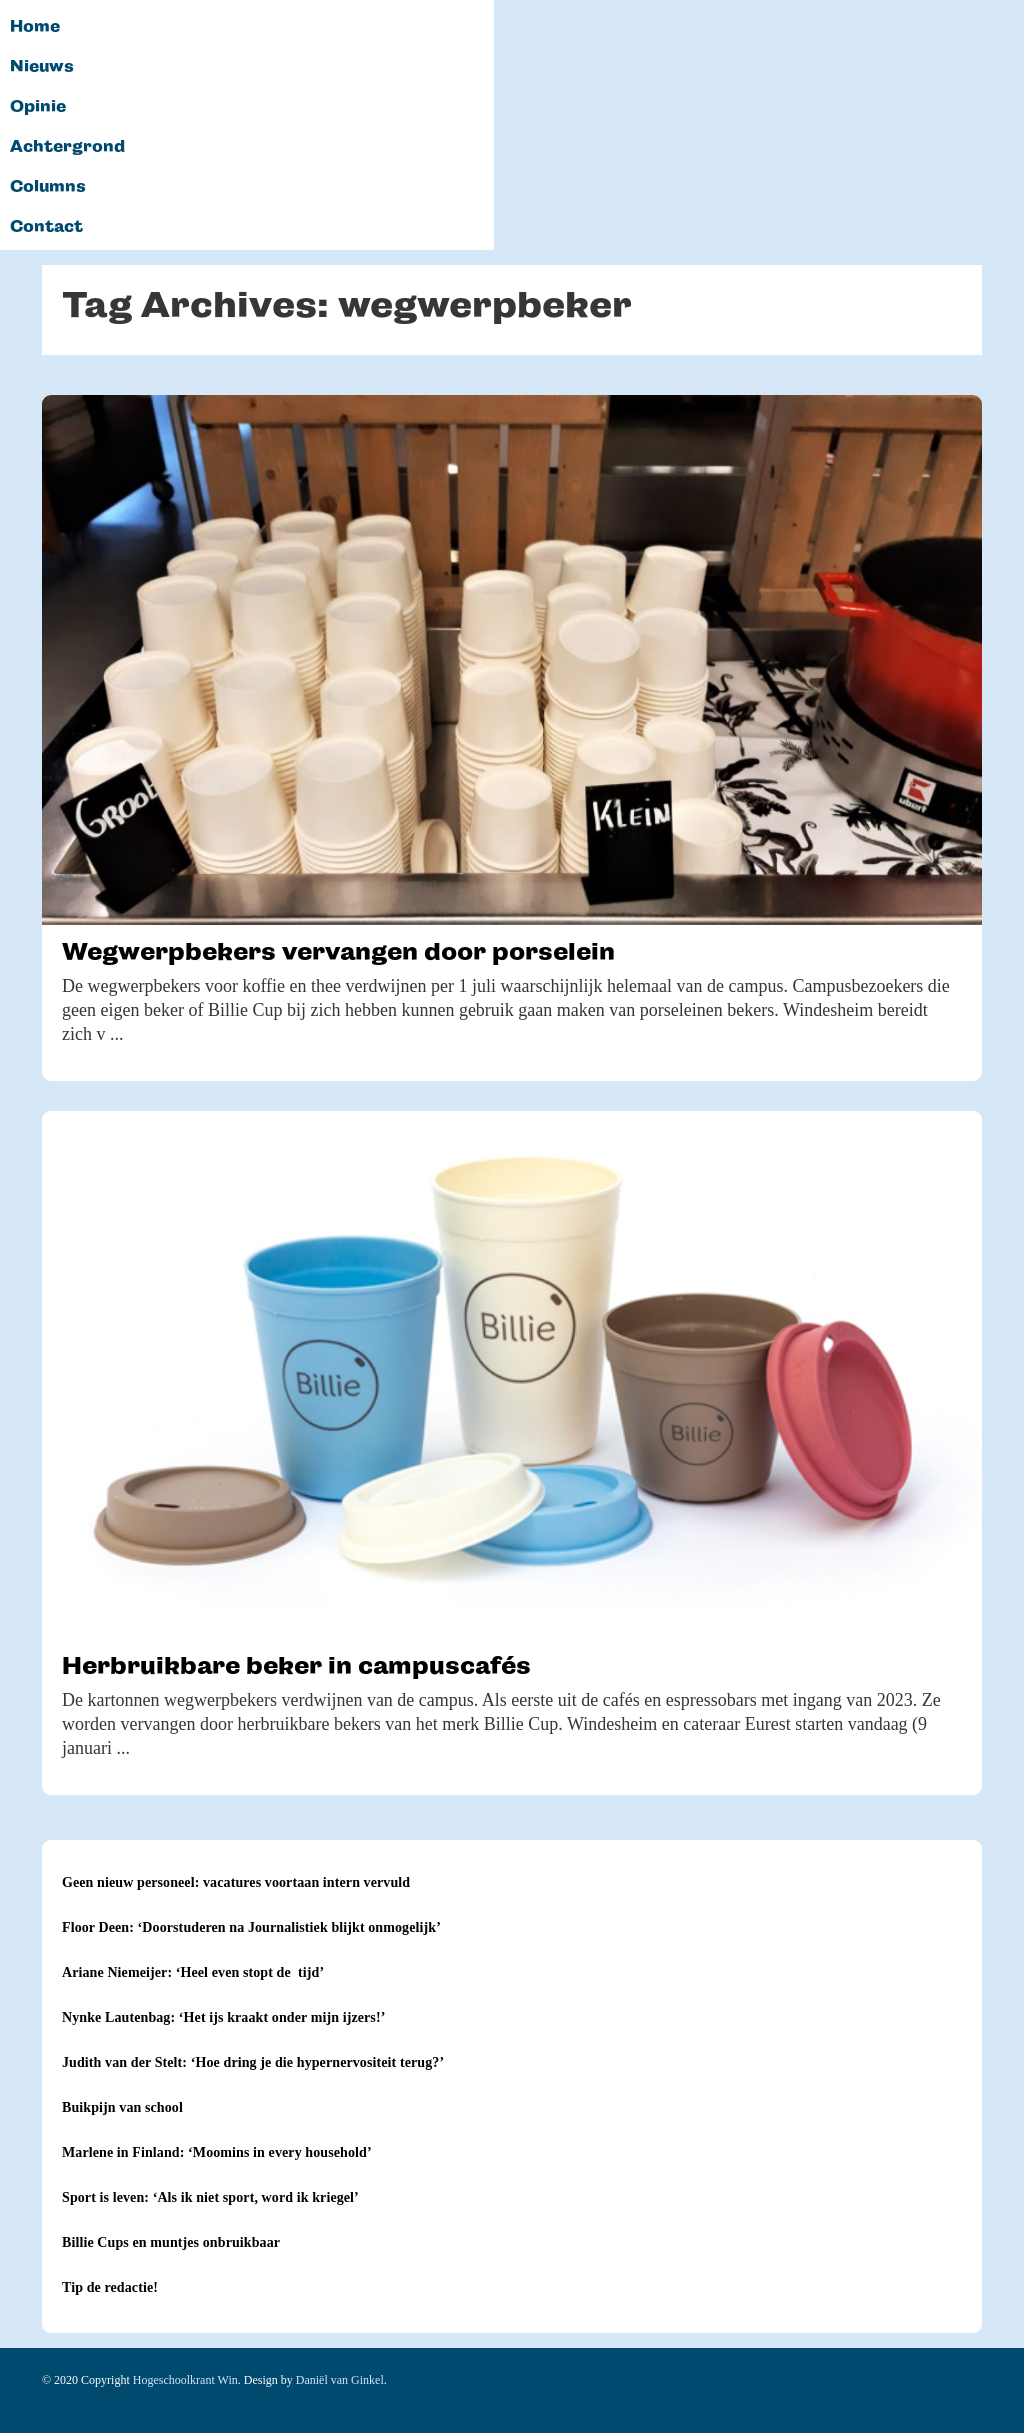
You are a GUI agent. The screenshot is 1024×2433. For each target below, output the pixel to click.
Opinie (38, 107)
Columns (48, 187)
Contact (46, 227)
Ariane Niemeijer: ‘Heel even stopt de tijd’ (193, 1972)
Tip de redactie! (110, 2287)
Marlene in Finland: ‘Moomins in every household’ (217, 2152)
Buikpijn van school (122, 2107)
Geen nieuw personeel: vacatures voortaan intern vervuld (236, 1882)
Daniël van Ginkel (340, 2380)
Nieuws (42, 67)
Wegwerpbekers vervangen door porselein (338, 951)
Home (35, 27)
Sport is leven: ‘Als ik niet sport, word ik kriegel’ (210, 2197)
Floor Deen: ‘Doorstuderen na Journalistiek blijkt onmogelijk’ (251, 1927)
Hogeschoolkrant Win (185, 2380)
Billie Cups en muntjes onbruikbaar (171, 2242)
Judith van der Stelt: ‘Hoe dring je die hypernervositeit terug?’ (253, 2062)
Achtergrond (67, 147)
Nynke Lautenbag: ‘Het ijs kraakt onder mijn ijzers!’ (223, 2017)
